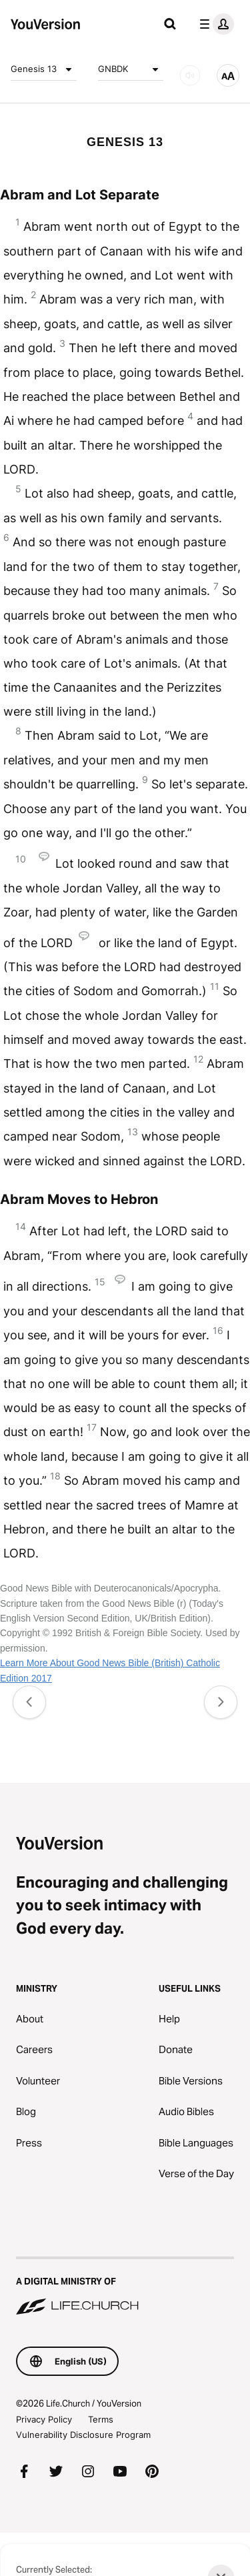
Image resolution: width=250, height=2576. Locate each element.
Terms (100, 2419)
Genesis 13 (44, 69)
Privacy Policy (44, 2419)
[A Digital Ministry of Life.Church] (125, 2287)
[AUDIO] (190, 75)
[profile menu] (214, 24)
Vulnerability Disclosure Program (83, 2434)
